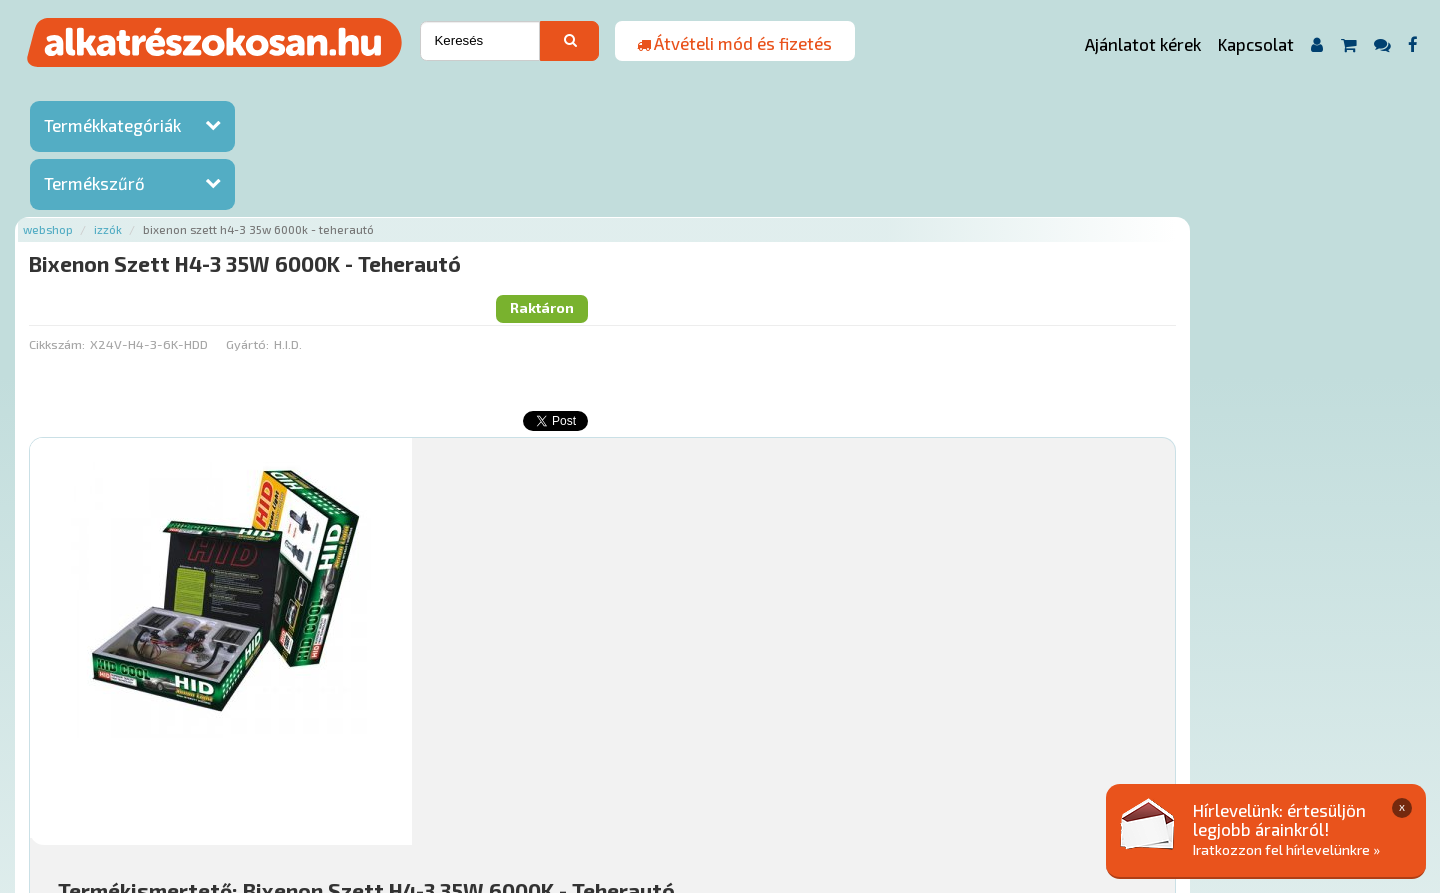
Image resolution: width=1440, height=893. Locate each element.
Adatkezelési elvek (1006, 771)
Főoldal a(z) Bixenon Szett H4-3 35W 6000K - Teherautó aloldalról (472, 708)
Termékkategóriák (112, 125)
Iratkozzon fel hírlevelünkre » (1286, 849)
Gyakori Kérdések (647, 771)
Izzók (343, 92)
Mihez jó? (715, 596)
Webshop (283, 92)
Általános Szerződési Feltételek (823, 771)
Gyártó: (482, 175)
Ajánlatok (300, 771)
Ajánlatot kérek (1143, 44)
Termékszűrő (94, 183)
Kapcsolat (1256, 44)
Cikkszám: (292, 175)
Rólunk (370, 771)
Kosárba (1284, 652)
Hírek (426, 771)
